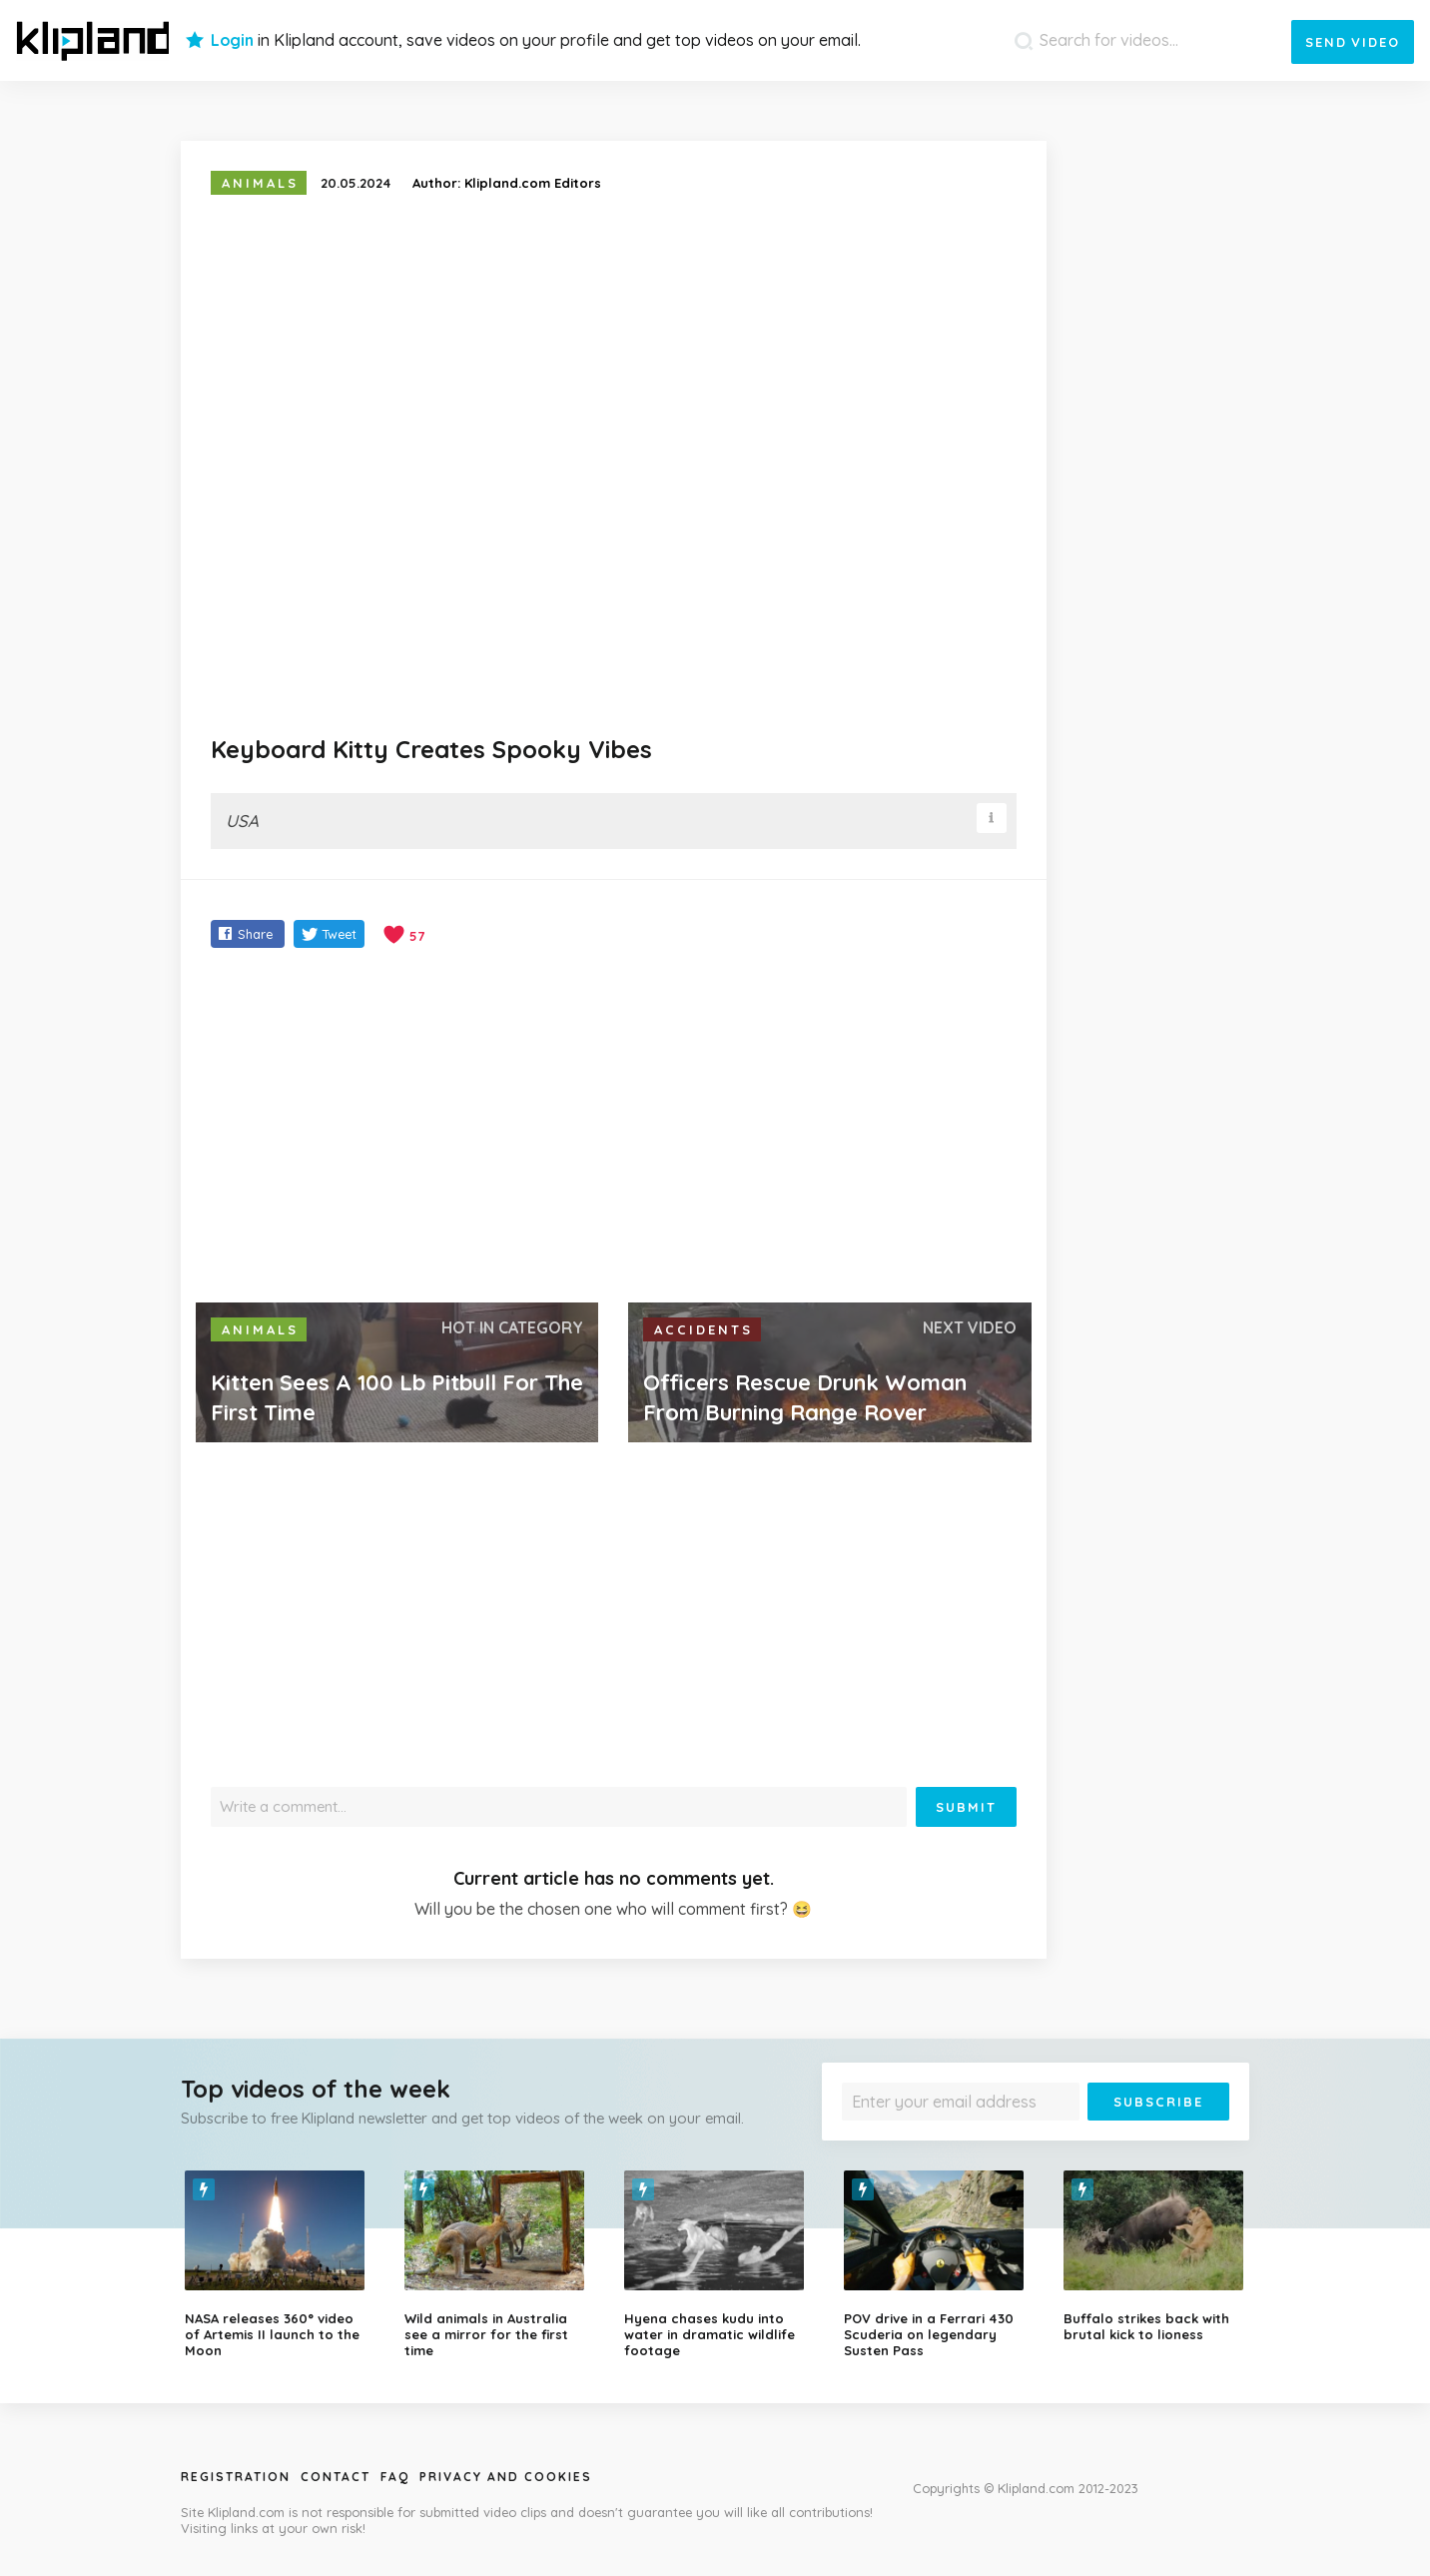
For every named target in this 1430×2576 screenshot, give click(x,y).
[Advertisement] (614, 1128)
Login (232, 40)
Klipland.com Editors (532, 183)
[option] (279, 2264)
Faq (394, 2476)
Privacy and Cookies (505, 2476)
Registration (236, 2476)
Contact (335, 2476)
